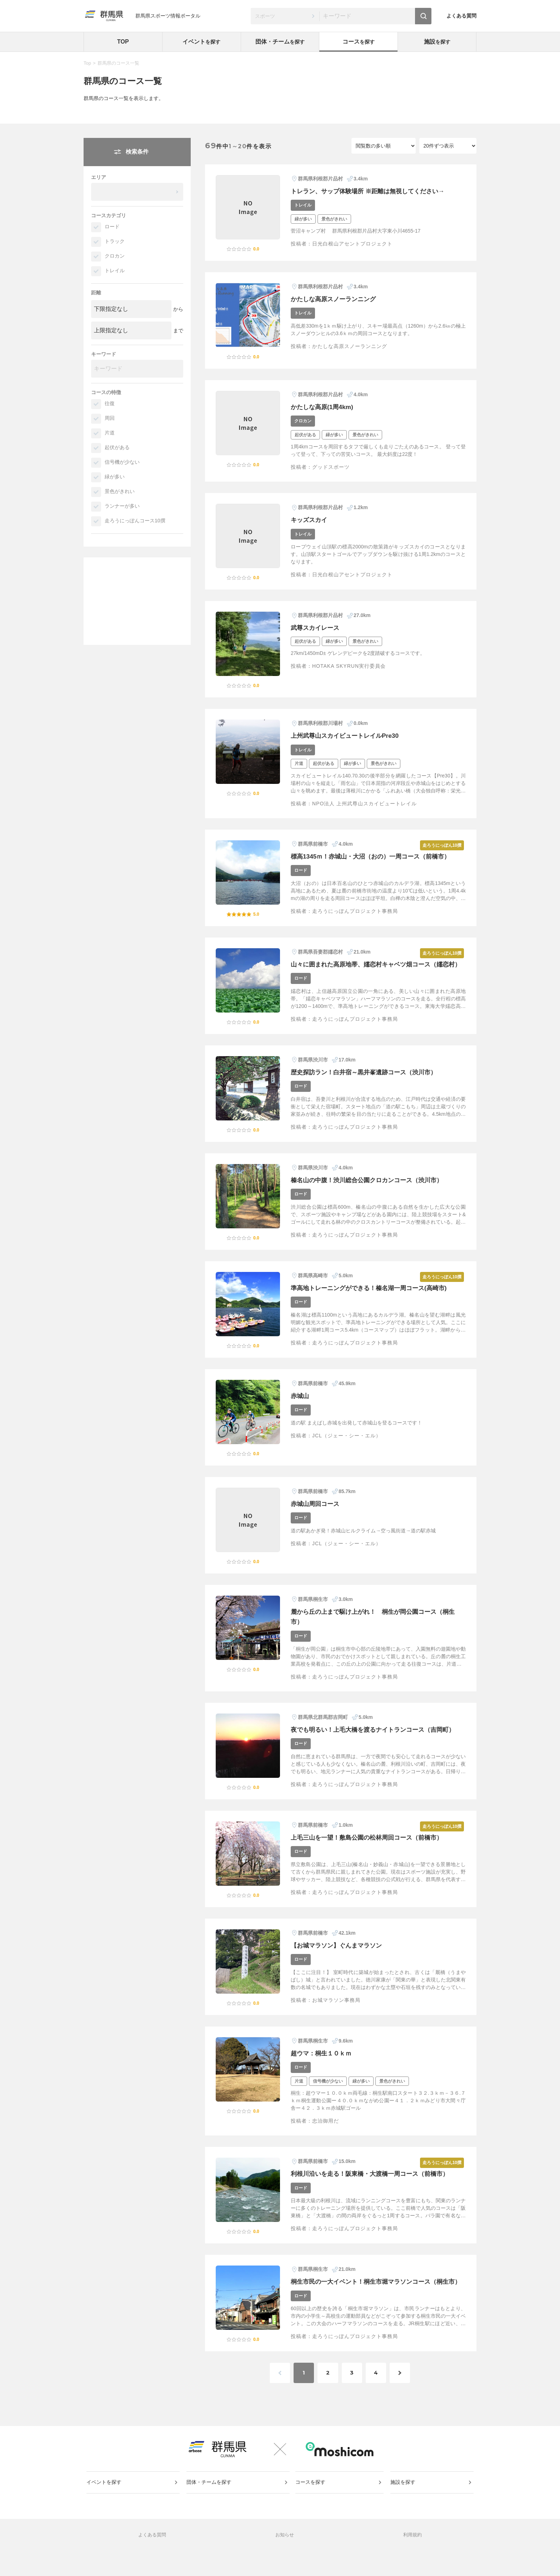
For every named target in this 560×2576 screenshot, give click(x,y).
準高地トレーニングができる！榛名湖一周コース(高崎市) (373, 1298)
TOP (123, 42)
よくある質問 (461, 16)
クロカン (115, 256)
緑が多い (115, 476)
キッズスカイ (310, 519)
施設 (437, 42)
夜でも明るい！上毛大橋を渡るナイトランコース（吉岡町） (377, 1739)
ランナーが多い (122, 506)
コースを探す (311, 2506)
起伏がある (117, 447)
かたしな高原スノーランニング (336, 299)
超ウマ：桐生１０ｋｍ (323, 2063)
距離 (96, 292)
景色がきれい (120, 491)
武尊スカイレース (316, 627)
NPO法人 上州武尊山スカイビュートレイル (364, 803)
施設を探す (403, 2506)
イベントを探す (104, 2506)
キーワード (103, 354)
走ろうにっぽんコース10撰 (135, 520)
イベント (201, 42)
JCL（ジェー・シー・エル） (346, 1445)
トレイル (115, 270)
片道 (110, 433)
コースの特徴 (106, 392)
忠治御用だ (325, 2131)
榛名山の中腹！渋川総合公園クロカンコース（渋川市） (371, 1190)
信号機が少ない (122, 462)
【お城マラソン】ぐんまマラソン (339, 1955)
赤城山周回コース (316, 1513)
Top (87, 63)
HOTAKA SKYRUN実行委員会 (349, 666)
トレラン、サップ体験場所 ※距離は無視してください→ (372, 191)
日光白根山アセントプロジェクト (352, 244)
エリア (98, 177)
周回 (110, 418)
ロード (112, 226)
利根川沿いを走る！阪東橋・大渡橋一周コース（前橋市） (374, 2183)
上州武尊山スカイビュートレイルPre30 (348, 735)
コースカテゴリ (108, 215)
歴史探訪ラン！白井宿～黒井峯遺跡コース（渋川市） (368, 1082)
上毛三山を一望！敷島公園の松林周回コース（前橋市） (371, 1847)
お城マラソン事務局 (336, 2010)
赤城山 (300, 1405)
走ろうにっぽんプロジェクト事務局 (355, 911)
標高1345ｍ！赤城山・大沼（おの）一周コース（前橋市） (375, 856)
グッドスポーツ (331, 467)
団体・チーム (280, 42)
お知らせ (284, 2560)
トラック (115, 241)
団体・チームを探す (209, 2506)
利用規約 (412, 2560)
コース (358, 42)
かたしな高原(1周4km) (323, 407)
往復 (110, 403)
